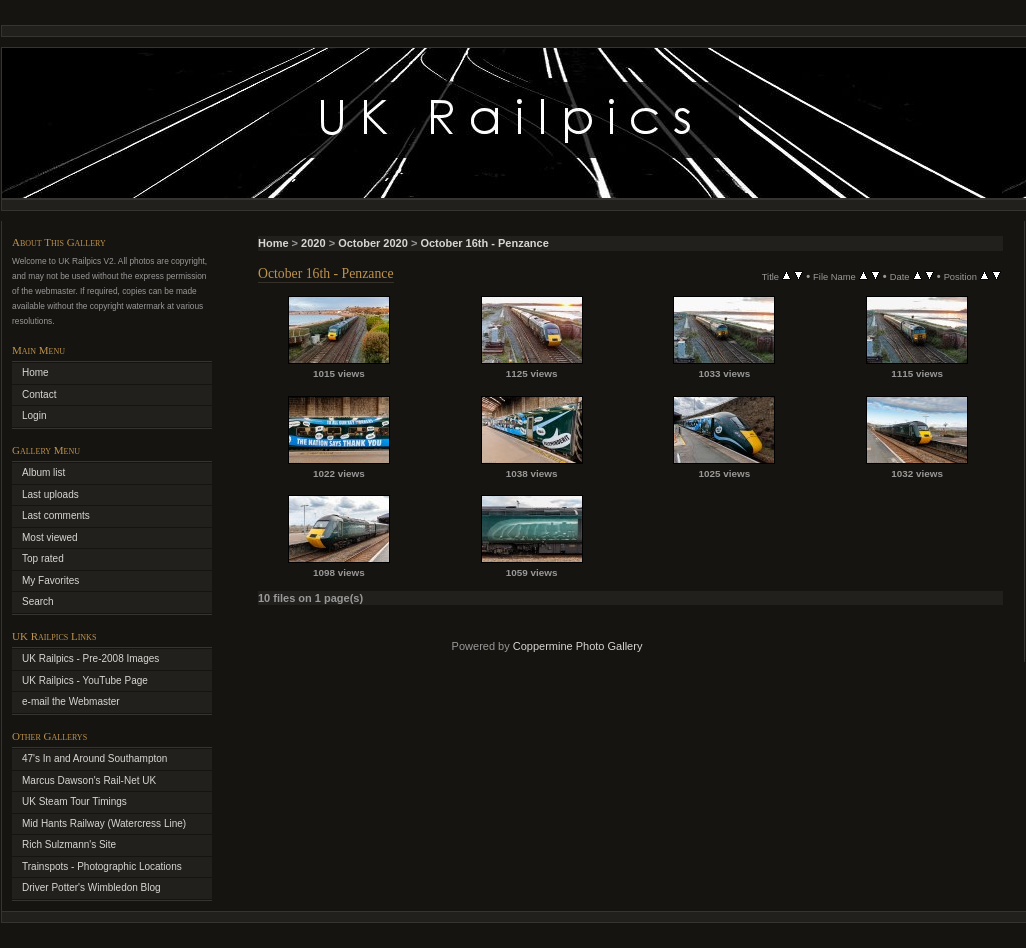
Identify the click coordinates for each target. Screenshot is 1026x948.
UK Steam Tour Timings (74, 801)
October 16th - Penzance (484, 243)
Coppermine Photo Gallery (578, 646)
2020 (313, 243)
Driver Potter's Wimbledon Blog (91, 887)
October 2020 (373, 243)
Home (273, 243)
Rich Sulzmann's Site (69, 844)
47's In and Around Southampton (94, 758)
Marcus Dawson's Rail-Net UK (89, 780)
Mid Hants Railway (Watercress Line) (104, 823)
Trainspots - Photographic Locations (102, 866)
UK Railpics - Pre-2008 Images (90, 658)
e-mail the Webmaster (71, 701)
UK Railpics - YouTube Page (85, 680)
